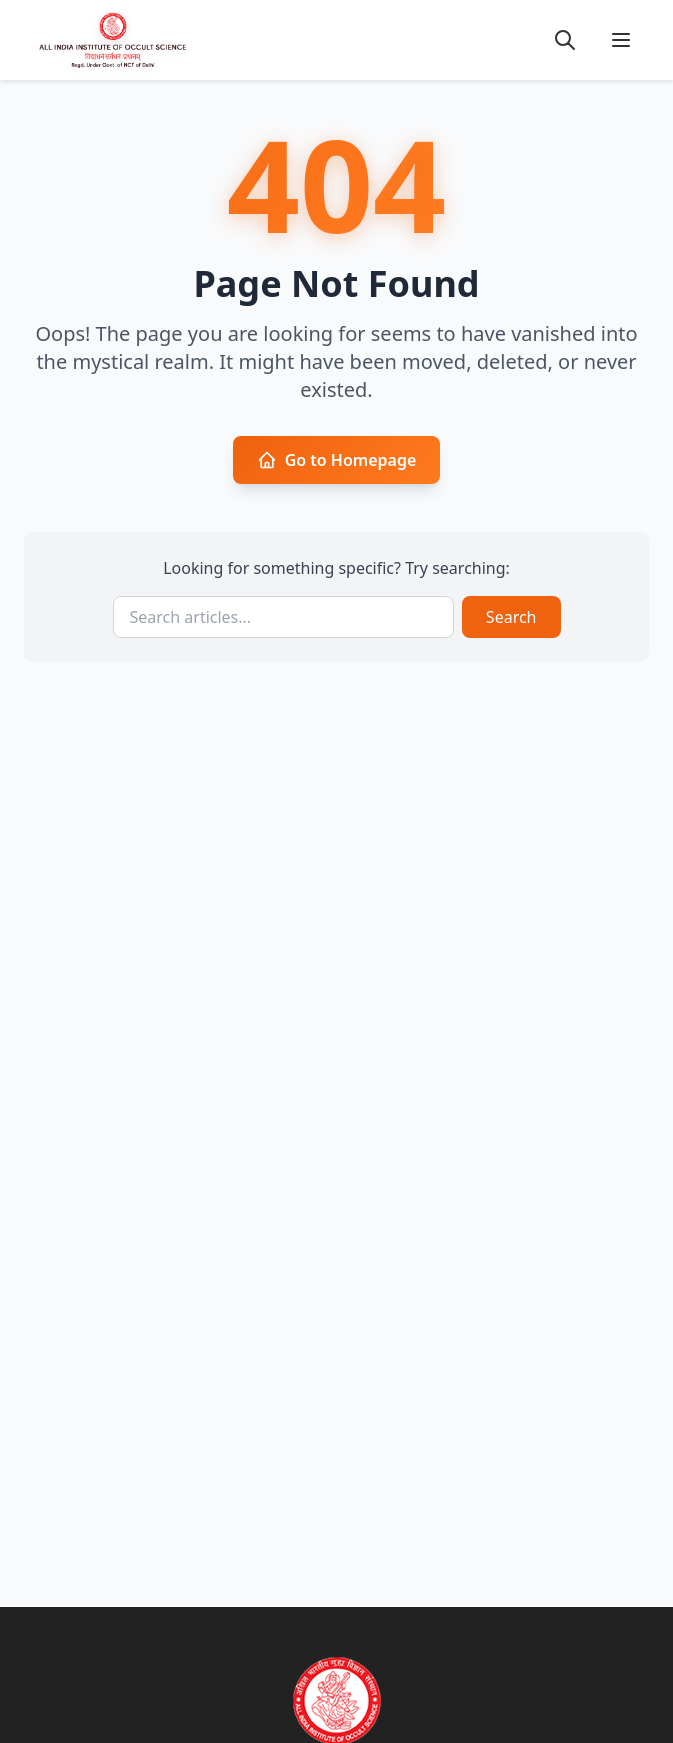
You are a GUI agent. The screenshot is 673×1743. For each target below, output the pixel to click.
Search (511, 617)
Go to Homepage (337, 460)
